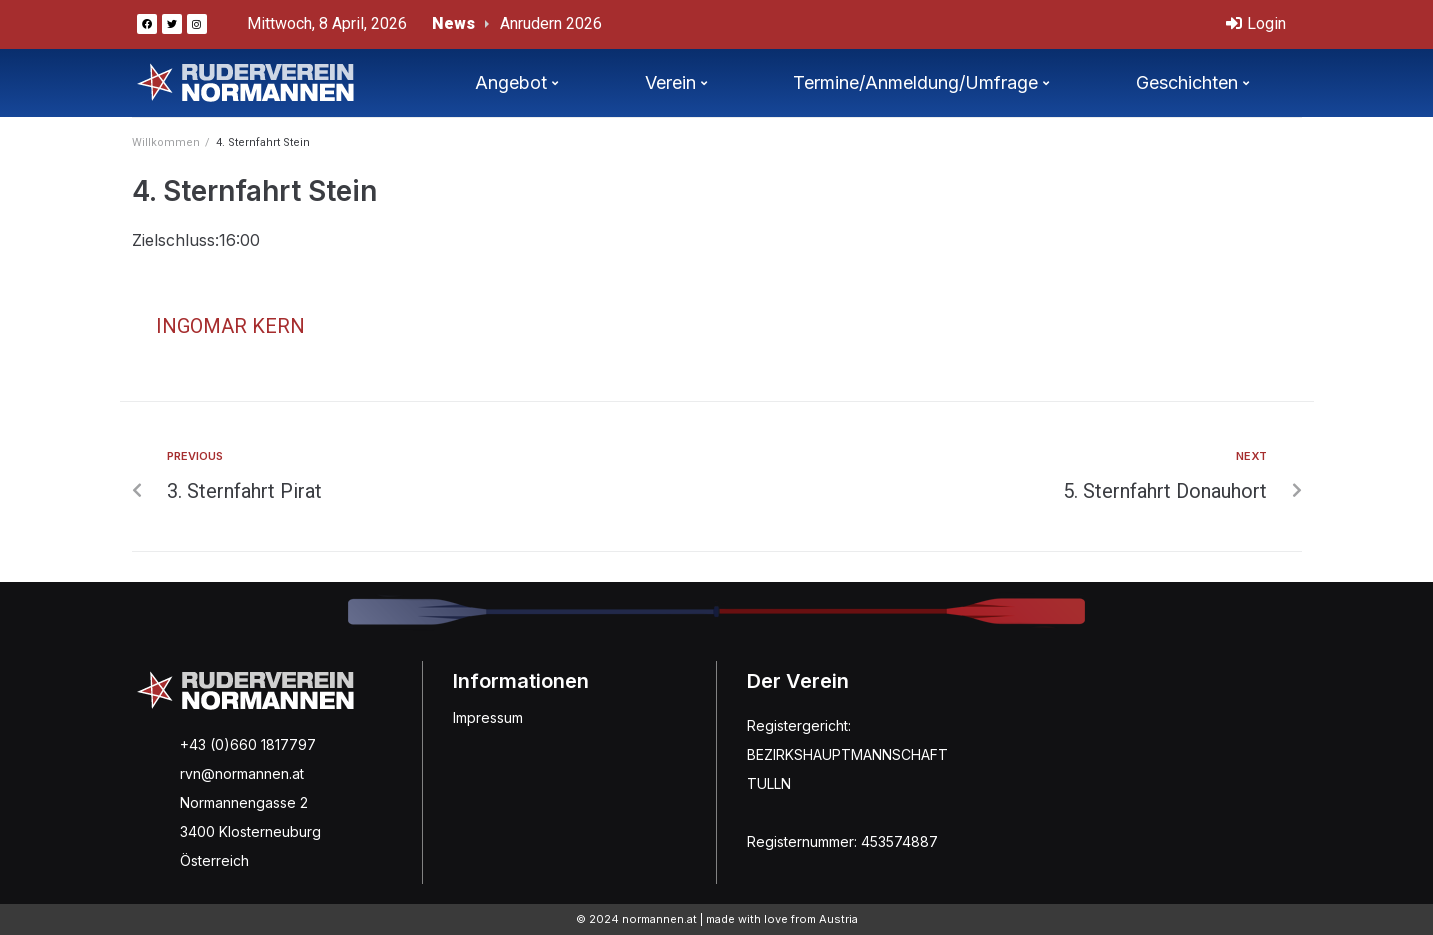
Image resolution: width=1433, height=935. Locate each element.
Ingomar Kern (230, 326)
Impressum (488, 717)
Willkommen (166, 142)
